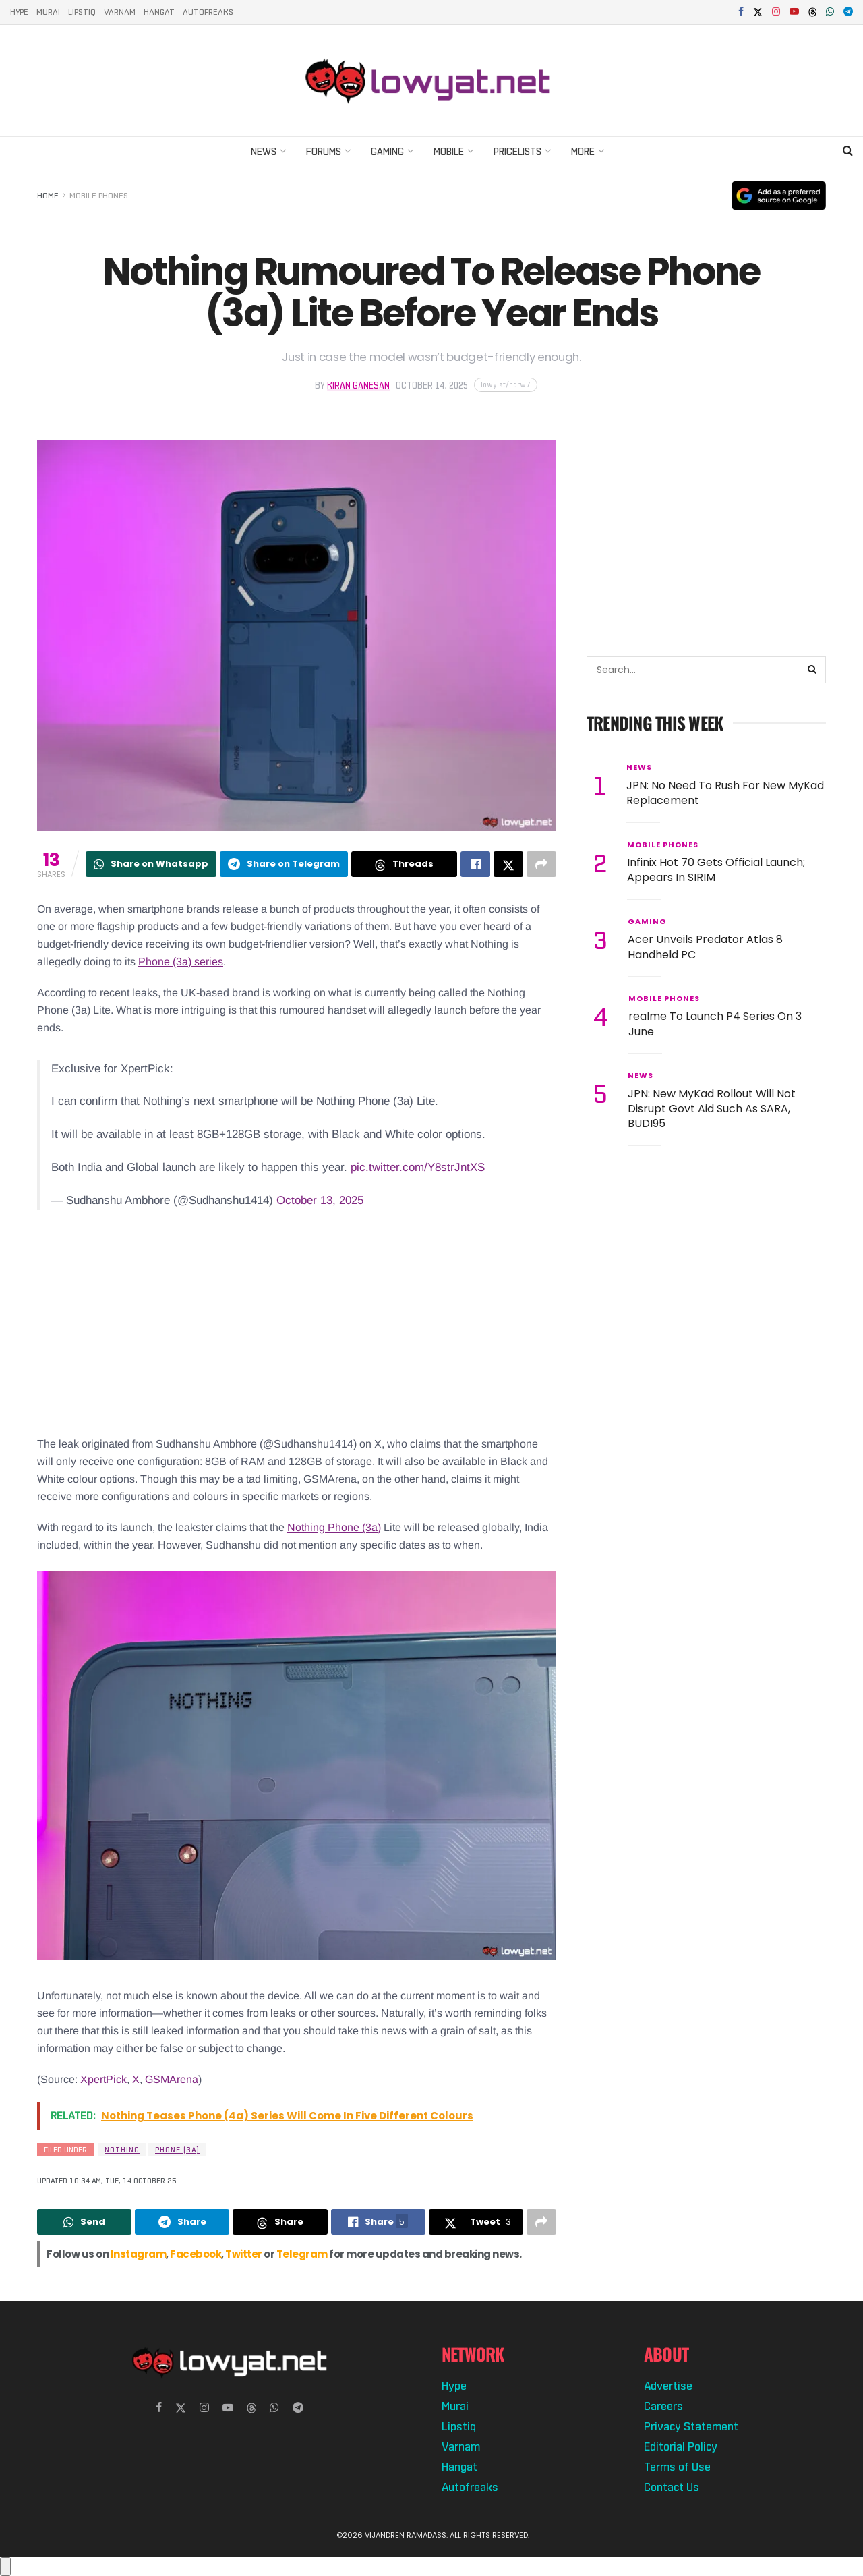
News (263, 151)
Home (48, 195)
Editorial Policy (680, 2446)
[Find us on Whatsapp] (274, 2408)
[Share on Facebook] (475, 864)
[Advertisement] (296, 1327)
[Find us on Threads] (812, 13)
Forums (323, 151)
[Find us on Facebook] (159, 2408)
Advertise (668, 2386)
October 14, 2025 (432, 385)
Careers (663, 2406)
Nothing (122, 2150)
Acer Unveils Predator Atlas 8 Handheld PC (705, 947)
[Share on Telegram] (284, 864)
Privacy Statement (691, 2426)
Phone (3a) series (180, 961)
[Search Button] (848, 152)
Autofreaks (208, 12)
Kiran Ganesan (358, 385)
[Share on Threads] (404, 864)
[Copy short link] (505, 385)
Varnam (120, 12)
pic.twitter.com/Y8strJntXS (418, 1167)
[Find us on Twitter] (180, 2408)
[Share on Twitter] (508, 864)
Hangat (159, 12)
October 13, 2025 (319, 1200)
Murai (48, 12)
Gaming (387, 151)
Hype (19, 12)
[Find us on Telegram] (298, 2408)
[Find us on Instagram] (204, 2408)
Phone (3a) (177, 2150)
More (583, 151)
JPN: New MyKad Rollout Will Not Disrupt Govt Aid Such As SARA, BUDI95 (712, 1109)
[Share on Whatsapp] (151, 864)
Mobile (449, 151)
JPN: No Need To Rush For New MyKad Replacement (725, 793)
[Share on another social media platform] (541, 864)
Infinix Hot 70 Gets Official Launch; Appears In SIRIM (716, 870)
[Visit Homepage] (431, 80)
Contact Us (671, 2487)
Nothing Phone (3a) (334, 1527)
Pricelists (517, 151)
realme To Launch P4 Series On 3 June (715, 1023)
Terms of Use (677, 2466)
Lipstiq (82, 12)
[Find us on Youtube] (227, 2408)
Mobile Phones (98, 195)
